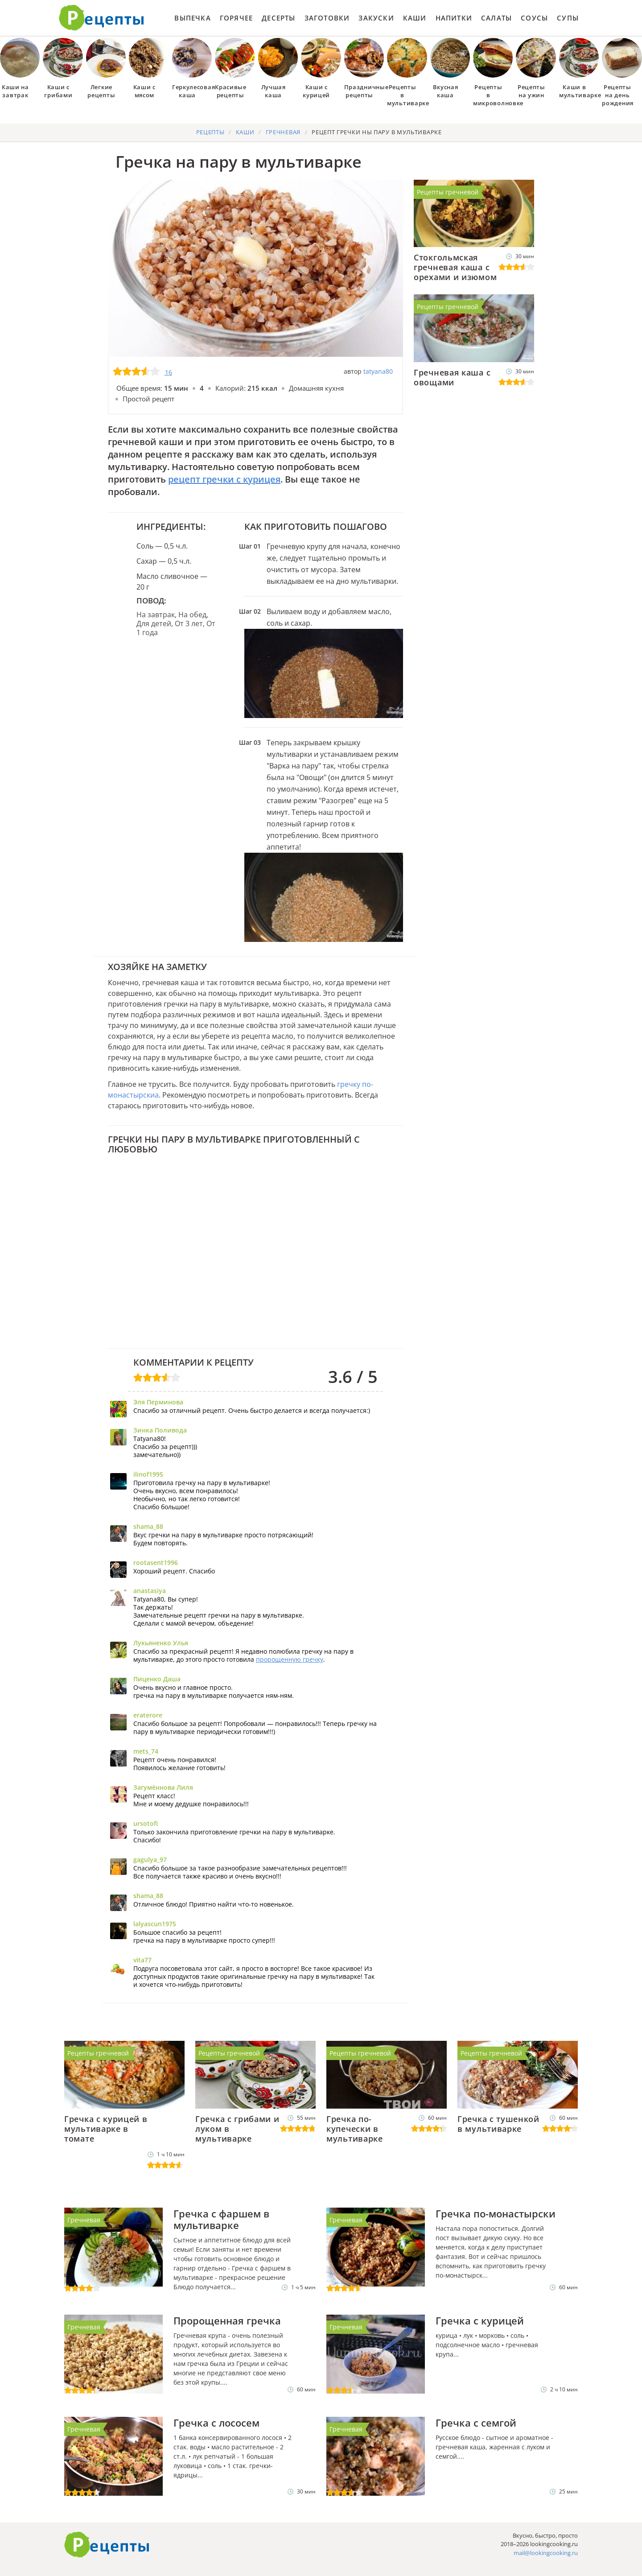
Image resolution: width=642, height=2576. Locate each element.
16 (168, 372)
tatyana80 (378, 371)
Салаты (496, 17)
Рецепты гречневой (447, 192)
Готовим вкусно (107, 2544)
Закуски (376, 17)
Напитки (454, 17)
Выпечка (192, 17)
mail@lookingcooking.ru (546, 2553)
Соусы (534, 17)
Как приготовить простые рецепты (101, 17)
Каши (415, 17)
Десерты (278, 17)
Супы (568, 17)
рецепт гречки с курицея (224, 479)
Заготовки (327, 17)
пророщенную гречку (289, 1659)
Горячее (236, 17)
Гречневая (83, 2220)
